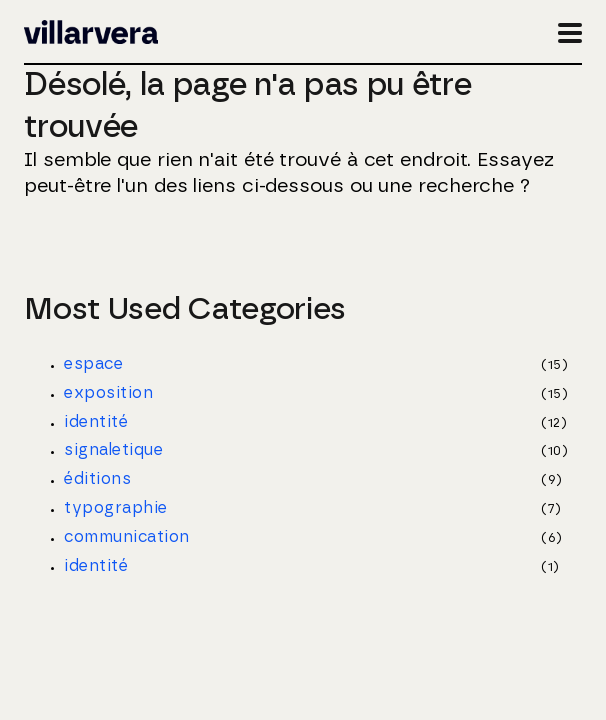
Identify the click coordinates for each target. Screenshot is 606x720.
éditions (97, 479)
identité (96, 422)
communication (126, 537)
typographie (115, 508)
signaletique (113, 450)
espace (93, 364)
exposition (108, 393)
